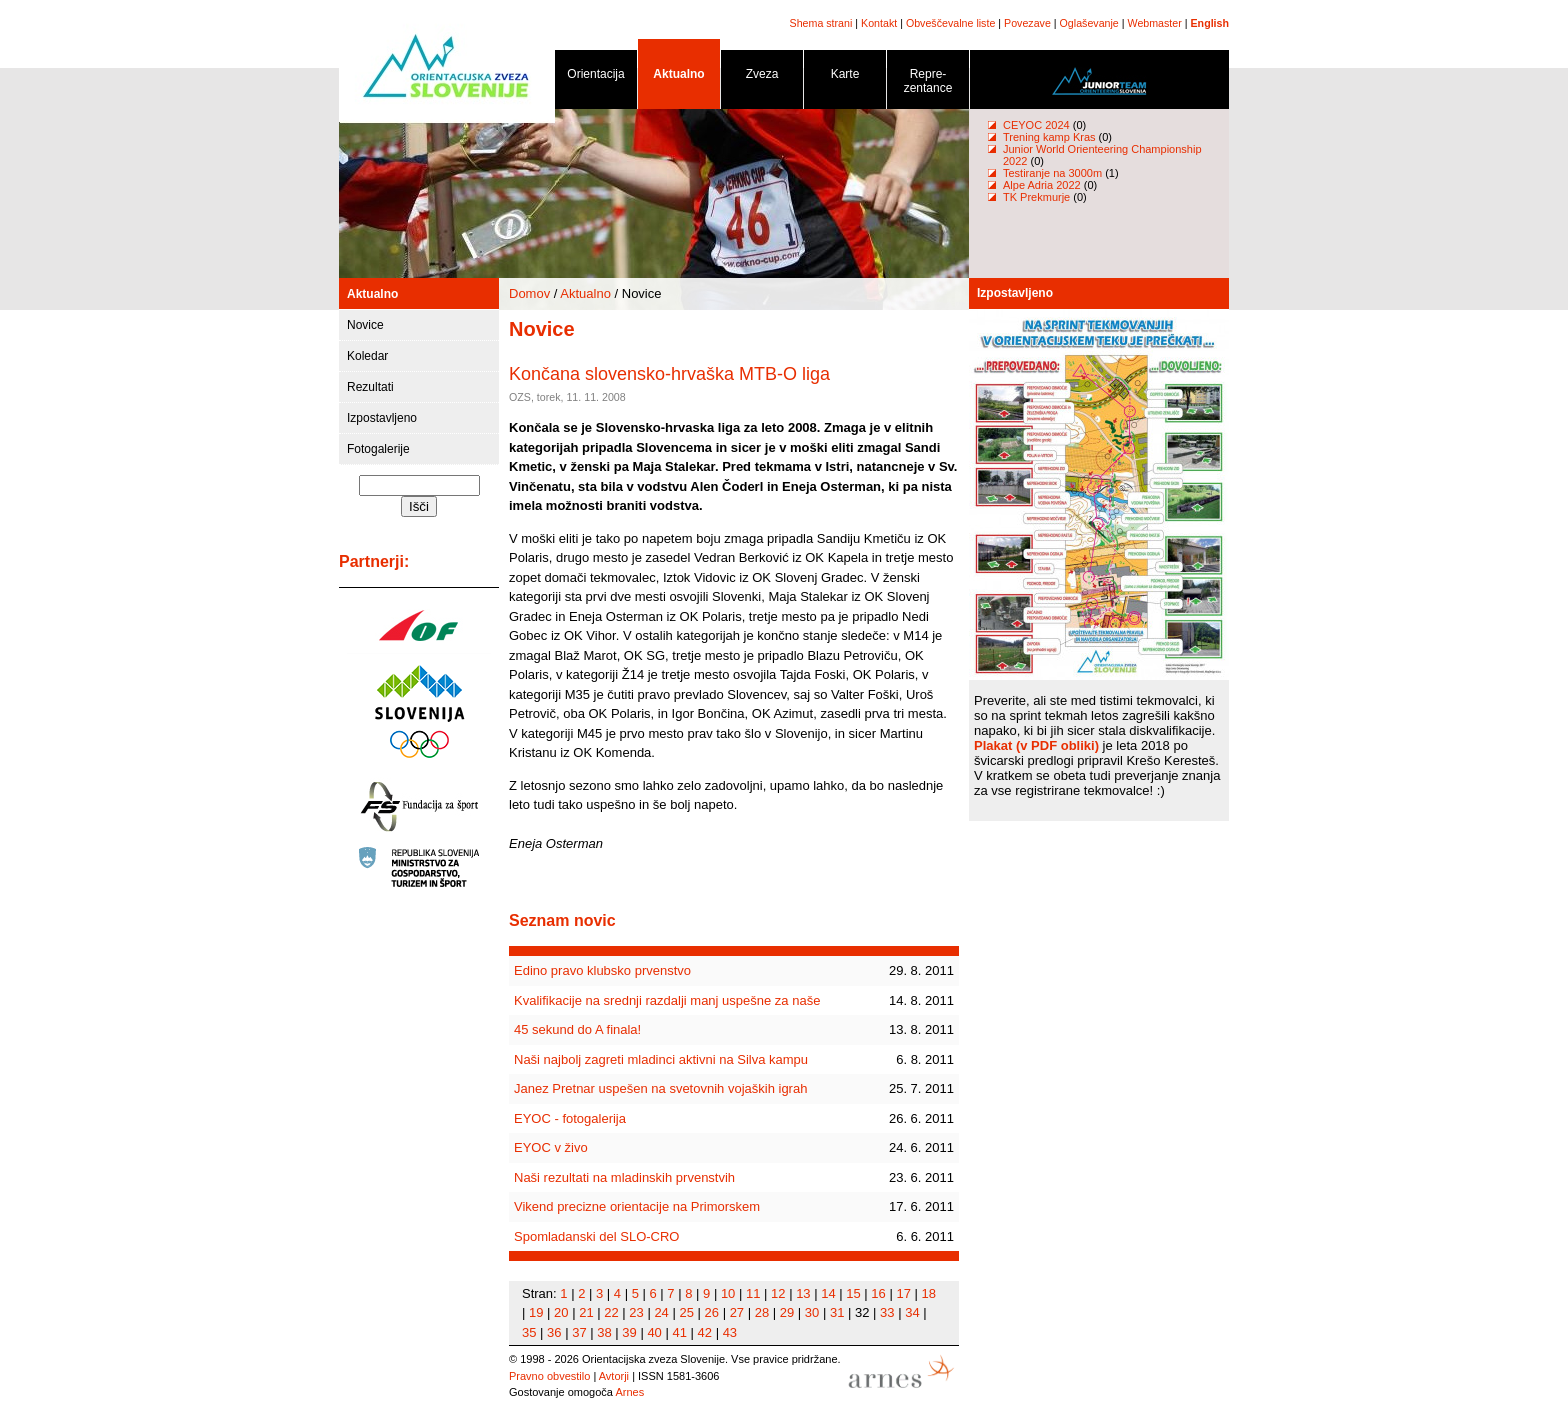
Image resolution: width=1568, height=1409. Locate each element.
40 (654, 1332)
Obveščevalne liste (950, 23)
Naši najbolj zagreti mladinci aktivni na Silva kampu (661, 1059)
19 (536, 1312)
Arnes (629, 1392)
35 (529, 1332)
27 (737, 1312)
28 (762, 1312)
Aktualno (679, 77)
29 (787, 1312)
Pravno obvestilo (549, 1376)
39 (629, 1332)
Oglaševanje (1089, 23)
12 (778, 1293)
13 (803, 1293)
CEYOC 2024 (1036, 125)
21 (586, 1312)
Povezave (1027, 23)
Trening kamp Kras (1049, 137)
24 (661, 1312)
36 (554, 1332)
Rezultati (370, 387)
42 (705, 1332)
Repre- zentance (928, 84)
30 (812, 1312)
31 (837, 1312)
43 (730, 1332)
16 (878, 1293)
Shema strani (821, 23)
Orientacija (596, 77)
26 (712, 1312)
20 (561, 1312)
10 (728, 1293)
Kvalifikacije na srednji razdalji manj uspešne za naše (667, 1000)
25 (686, 1312)
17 (903, 1293)
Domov (529, 293)
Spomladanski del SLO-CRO (596, 1236)
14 (828, 1293)
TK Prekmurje (1036, 197)
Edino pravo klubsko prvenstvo (602, 970)
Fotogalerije (378, 449)
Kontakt (879, 23)
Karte (845, 77)
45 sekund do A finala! (577, 1029)
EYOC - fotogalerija (570, 1118)
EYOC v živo (551, 1147)
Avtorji (614, 1376)
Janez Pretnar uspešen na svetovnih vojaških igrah (660, 1088)
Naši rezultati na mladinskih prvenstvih (624, 1177)
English (1210, 23)
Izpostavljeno (382, 418)
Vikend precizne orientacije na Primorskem (637, 1206)
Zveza (762, 77)
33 (887, 1312)
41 (679, 1332)
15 (853, 1293)
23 (636, 1312)
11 (753, 1293)
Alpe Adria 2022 (1042, 185)
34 (912, 1312)
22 (611, 1312)
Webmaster (1155, 23)
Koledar (367, 356)
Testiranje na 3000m (1054, 173)
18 (929, 1293)
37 (579, 1332)
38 (604, 1332)
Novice (365, 325)
